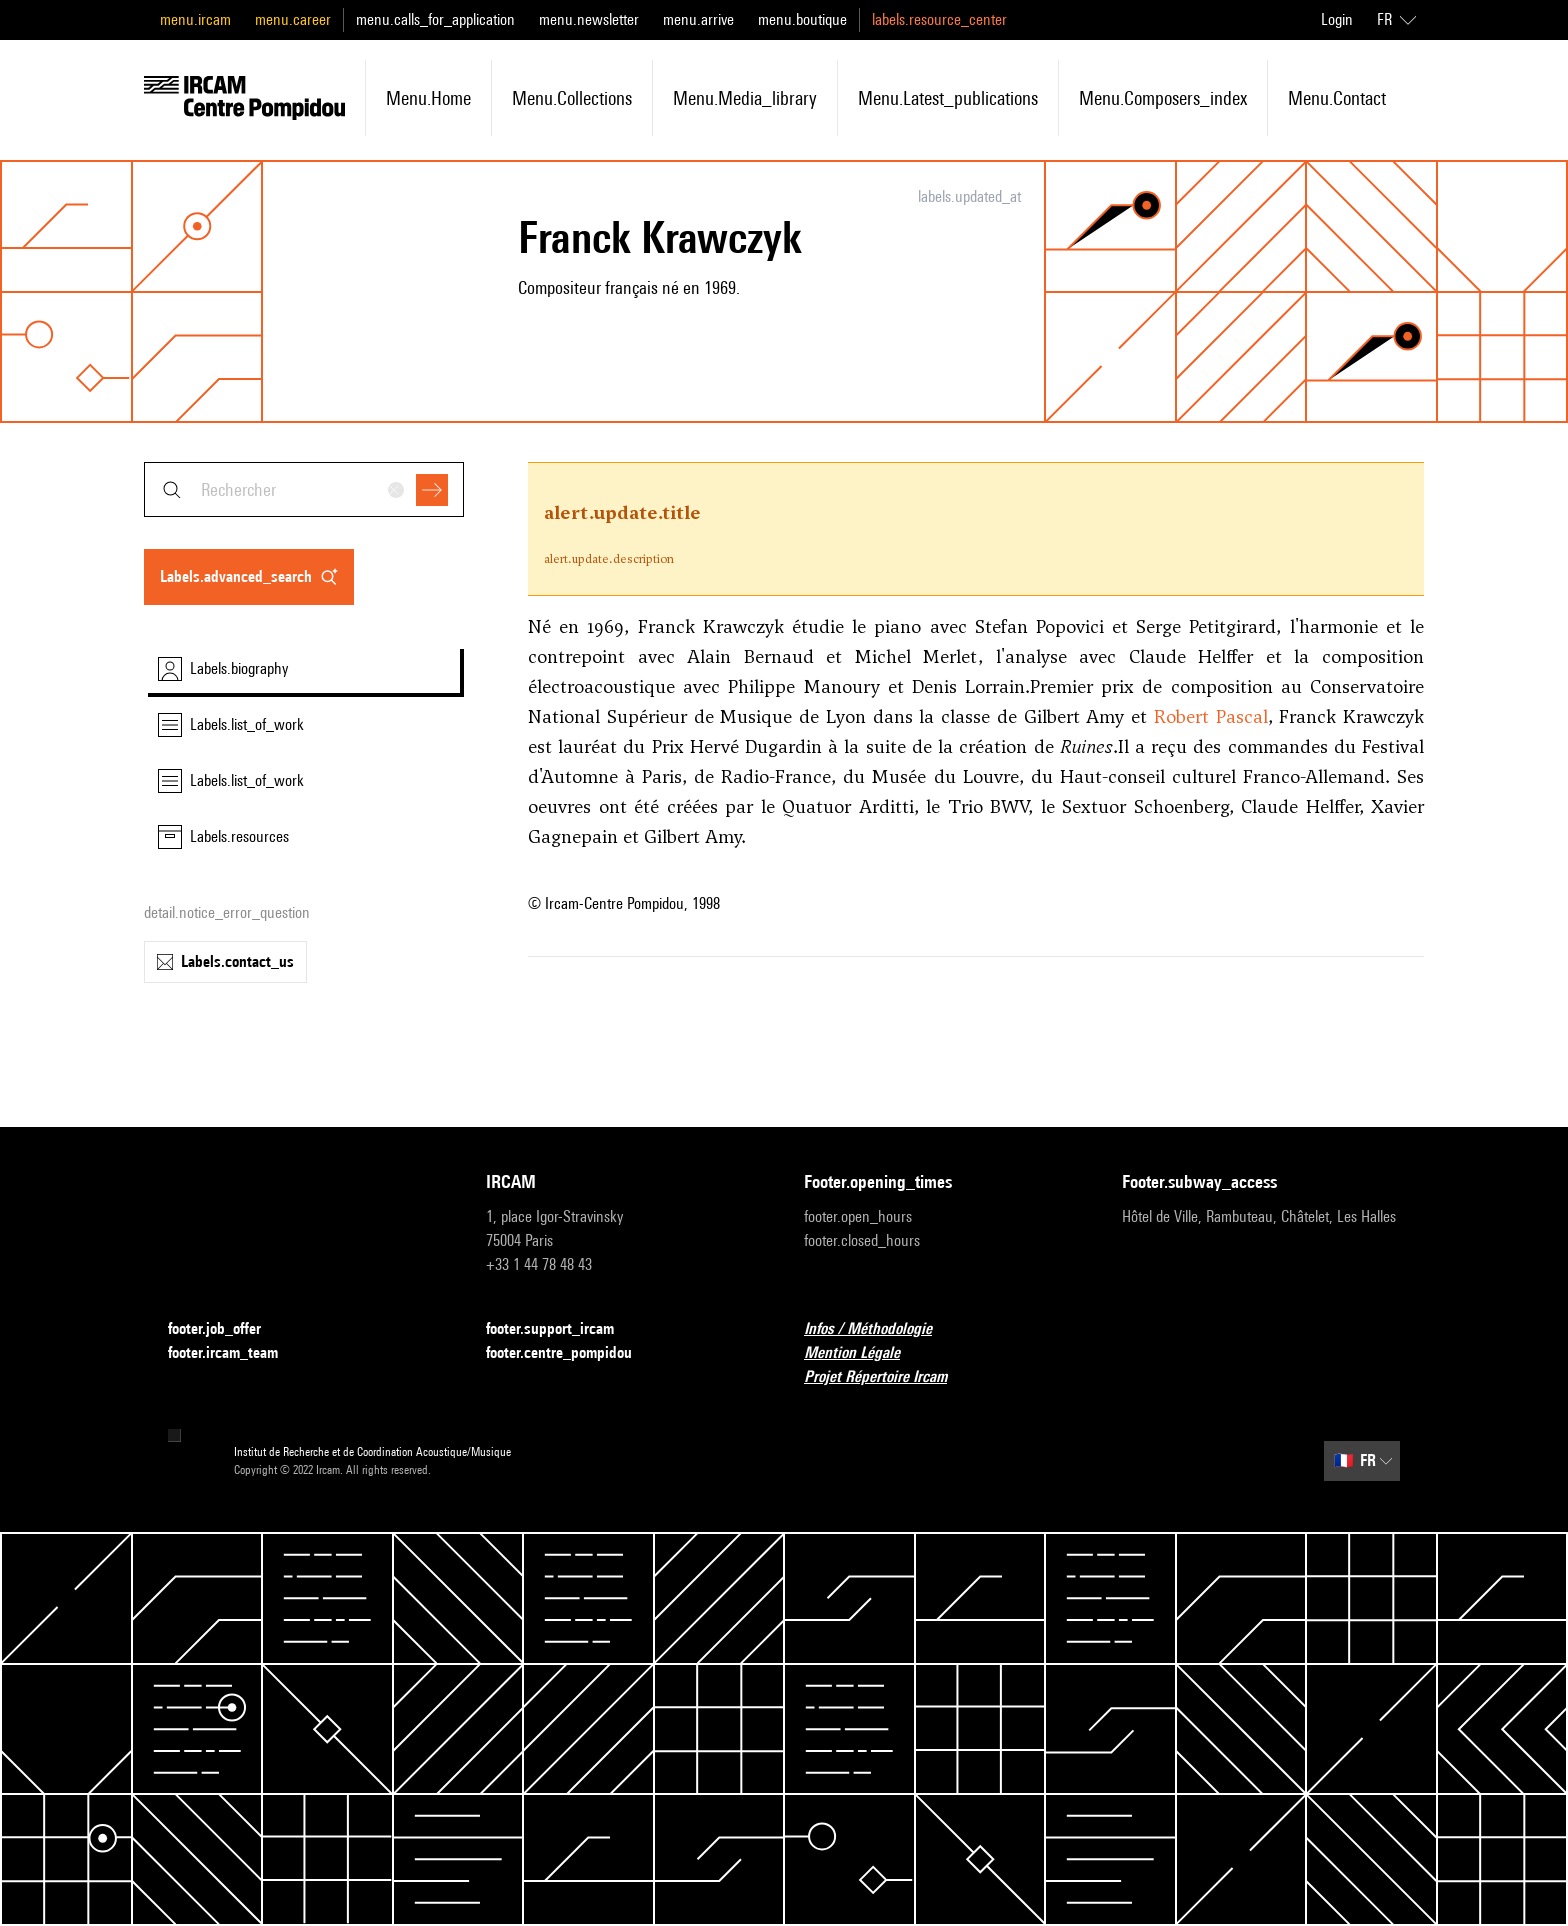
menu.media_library (745, 98)
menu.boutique (802, 19)
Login (1337, 19)
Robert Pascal (1211, 716)
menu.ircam (195, 19)
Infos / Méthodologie (880, 1329)
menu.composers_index (1163, 98)
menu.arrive (698, 19)
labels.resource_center (939, 19)
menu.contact (1337, 98)
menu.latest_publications (948, 98)
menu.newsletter (589, 19)
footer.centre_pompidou (571, 1353)
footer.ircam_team (235, 1353)
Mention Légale (864, 1353)
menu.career (293, 19)
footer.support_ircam (562, 1329)
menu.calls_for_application (435, 19)
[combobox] (304, 489)
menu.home (428, 98)
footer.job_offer (226, 1329)
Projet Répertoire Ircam (887, 1377)
